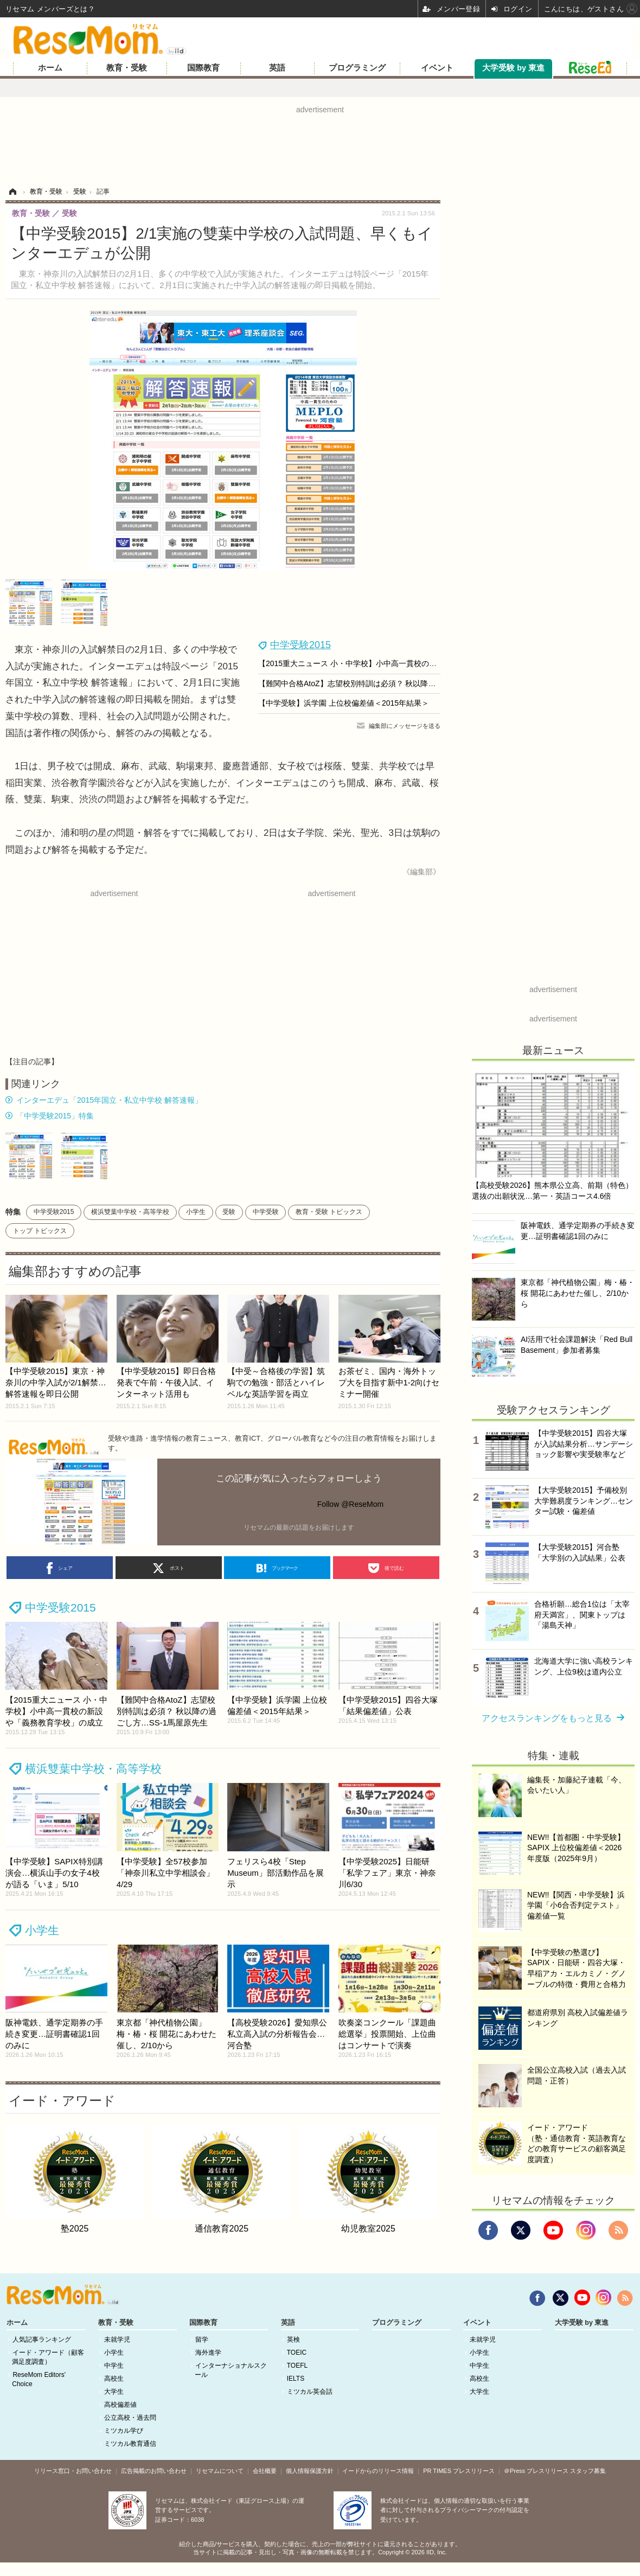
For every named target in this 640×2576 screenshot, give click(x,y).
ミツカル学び (123, 2430)
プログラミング (357, 67)
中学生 (114, 2365)
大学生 (114, 2391)
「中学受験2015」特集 (55, 1115)
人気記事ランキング (41, 2339)
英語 (277, 67)
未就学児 (117, 2339)
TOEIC (296, 2352)
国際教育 (203, 67)
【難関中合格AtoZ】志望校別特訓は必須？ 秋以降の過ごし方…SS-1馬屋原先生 (393, 683)
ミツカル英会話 (309, 2391)
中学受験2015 (300, 645)
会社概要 (265, 2471)
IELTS (295, 2378)
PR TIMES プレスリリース (459, 2471)
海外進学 (208, 2352)
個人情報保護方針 (310, 2471)
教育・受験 (126, 67)
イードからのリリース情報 (378, 2471)
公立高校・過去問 (130, 2417)
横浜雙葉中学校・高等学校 (130, 1212)
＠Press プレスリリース (536, 2471)
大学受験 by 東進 (513, 67)
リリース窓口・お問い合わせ (73, 2471)
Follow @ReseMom (350, 1504)
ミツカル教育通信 (130, 2443)
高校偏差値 (120, 2404)
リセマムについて (220, 2471)
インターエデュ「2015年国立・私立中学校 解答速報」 (109, 1100)
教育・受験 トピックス (329, 1212)
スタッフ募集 (588, 2471)
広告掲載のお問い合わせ (154, 2471)
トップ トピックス (40, 1231)
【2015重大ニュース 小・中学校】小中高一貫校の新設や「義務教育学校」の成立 (396, 663)
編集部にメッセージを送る (404, 726)
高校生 (114, 2378)
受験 (228, 1212)
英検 (293, 2339)
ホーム (50, 67)
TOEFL (297, 2365)
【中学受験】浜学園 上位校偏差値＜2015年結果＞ (343, 703)
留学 (201, 2339)
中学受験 (266, 1212)
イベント (437, 67)
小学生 (196, 1212)
